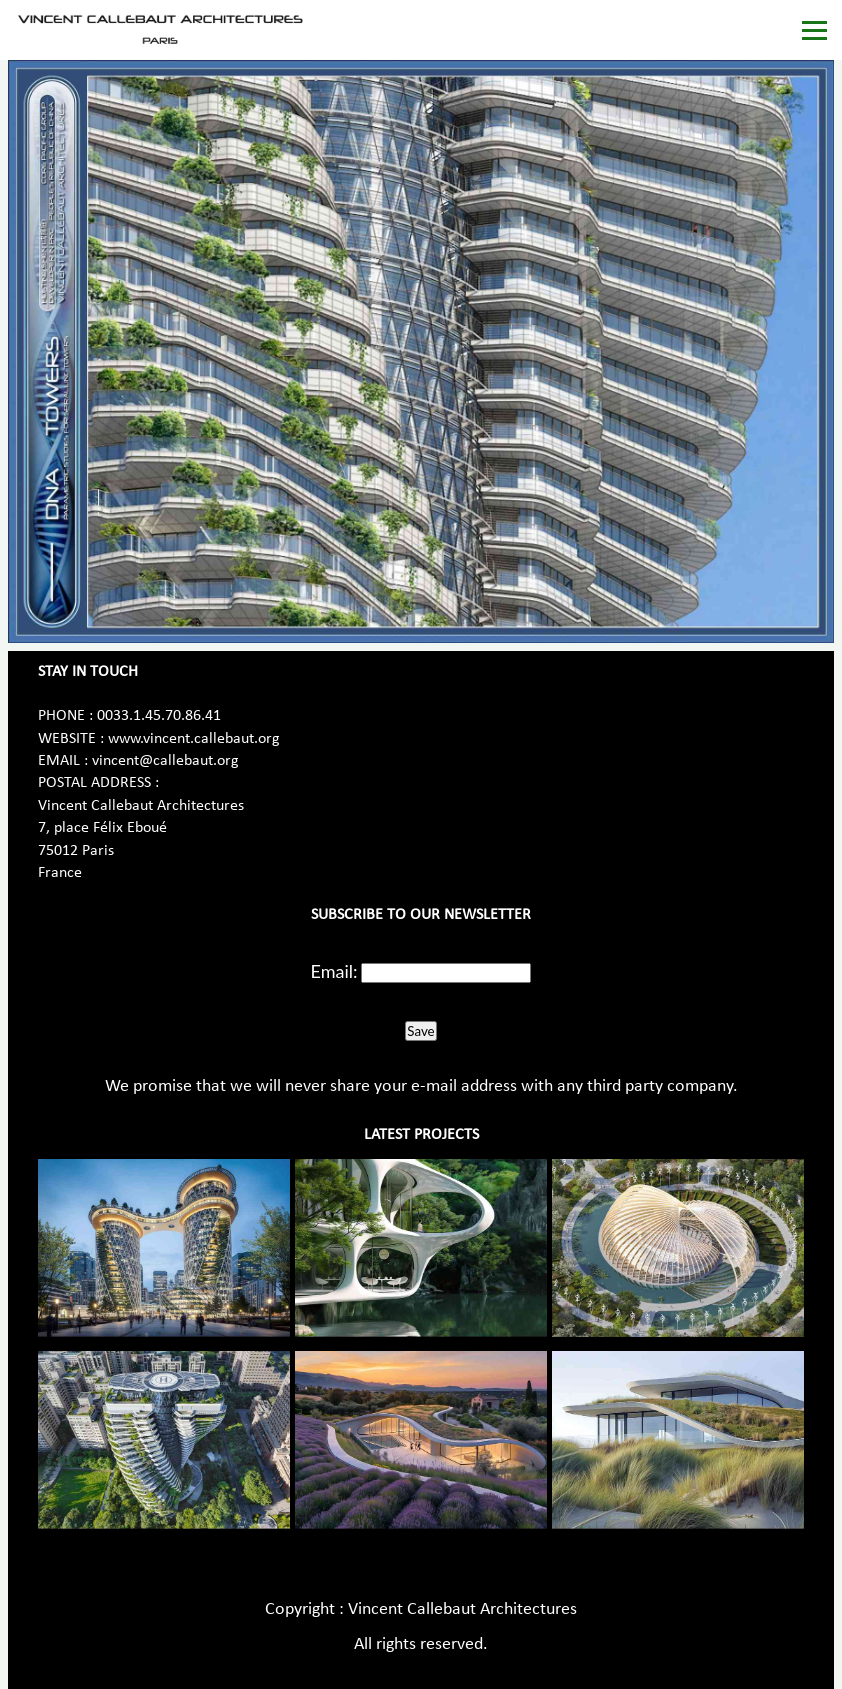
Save (420, 1031)
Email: (334, 971)
